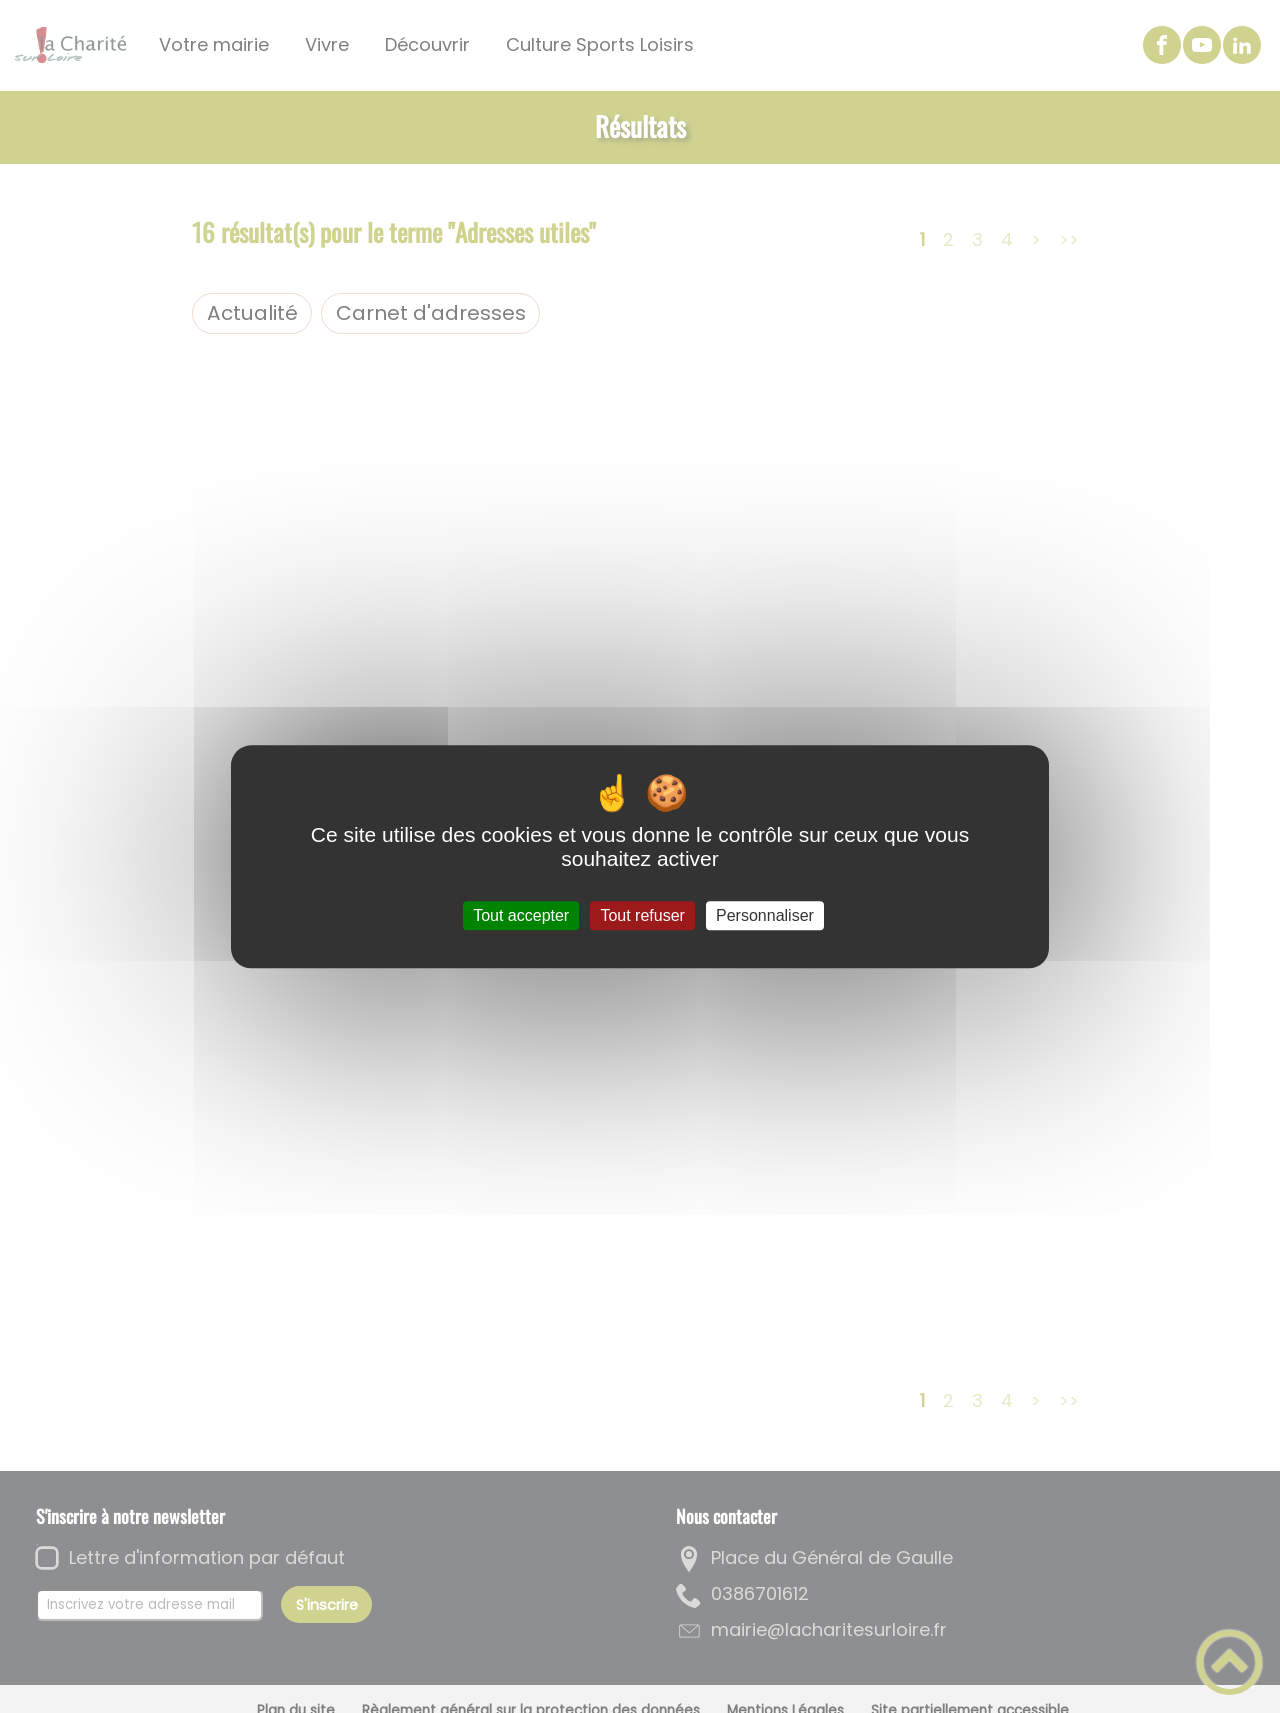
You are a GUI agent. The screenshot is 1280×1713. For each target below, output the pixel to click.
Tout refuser (642, 915)
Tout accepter (521, 915)
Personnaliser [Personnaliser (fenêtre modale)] (765, 915)
